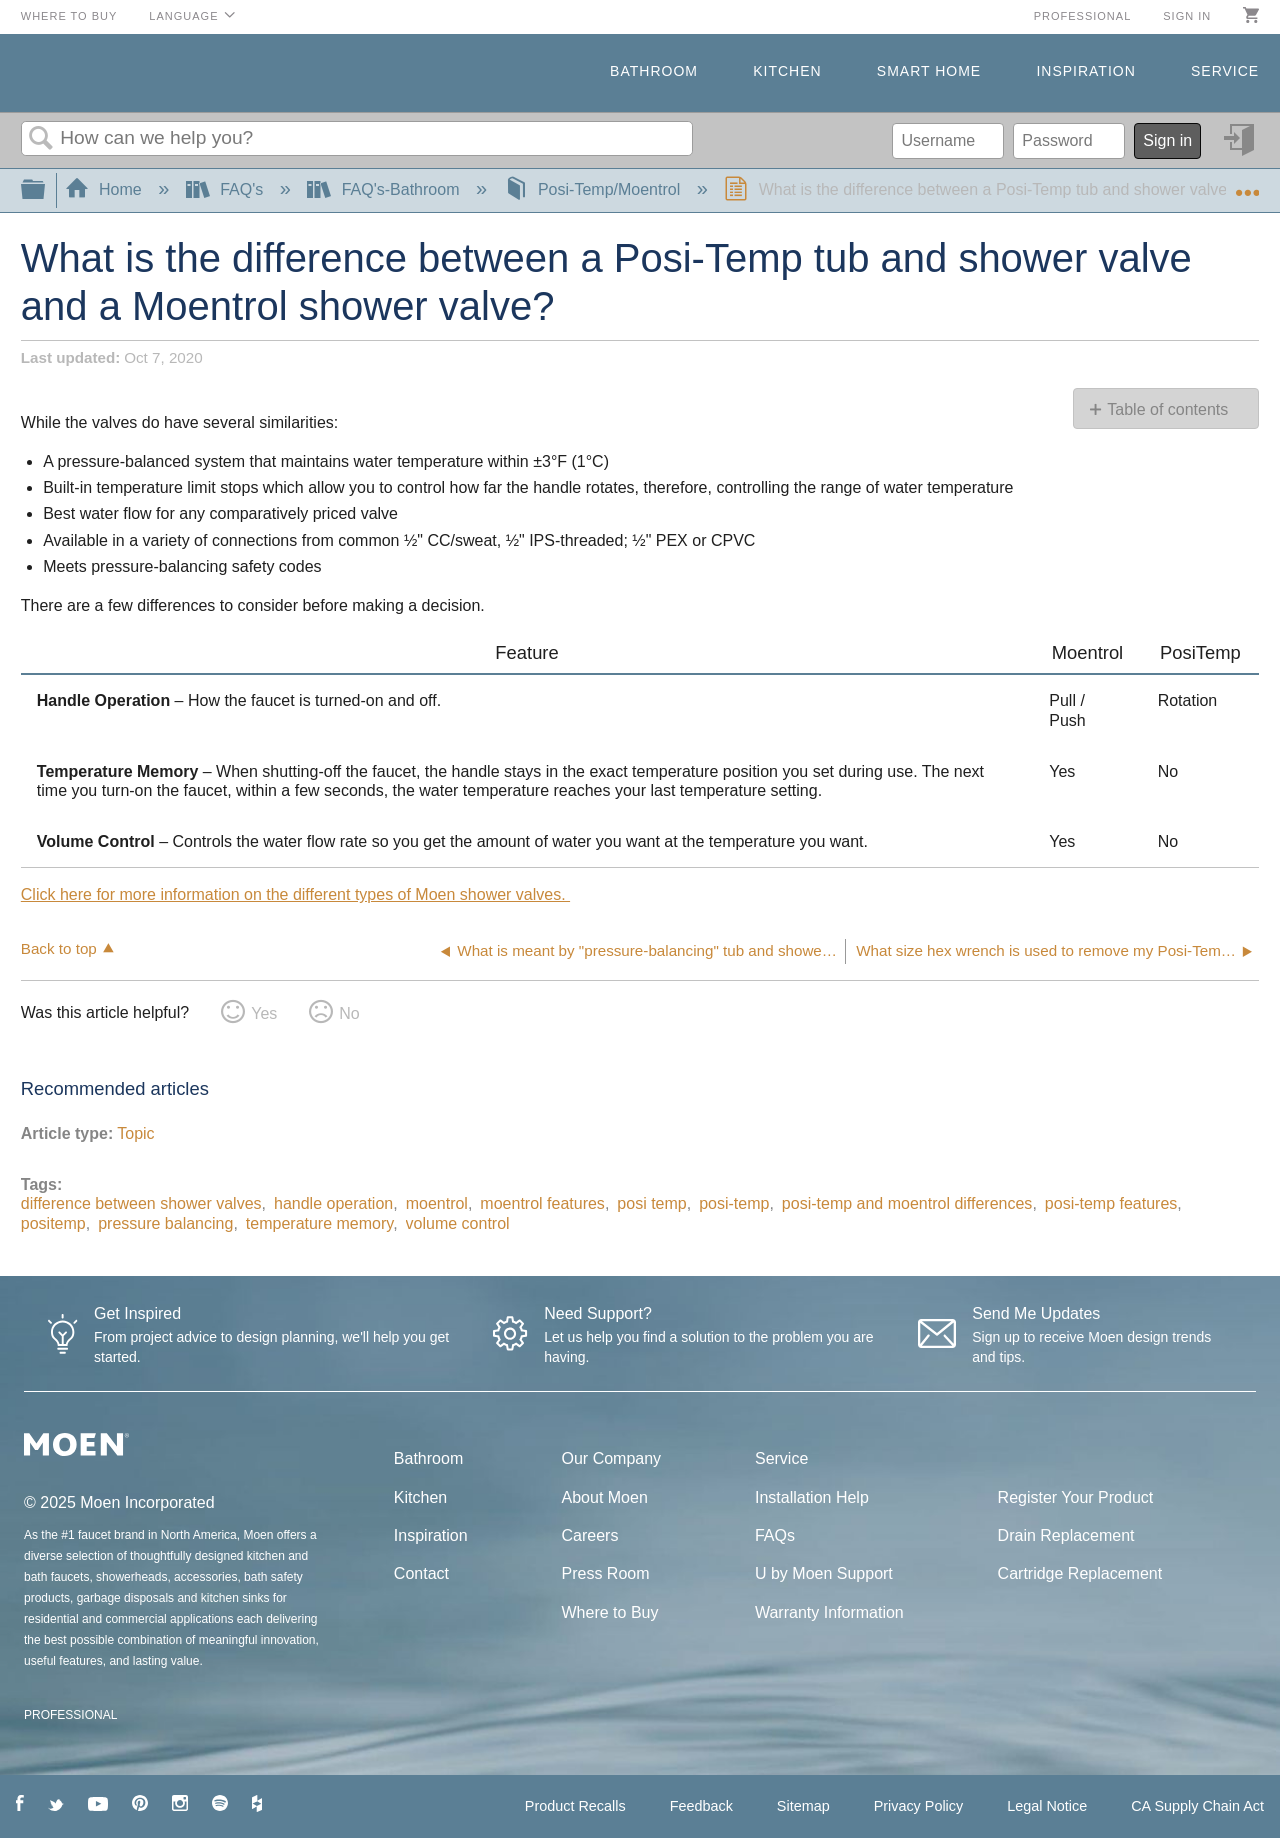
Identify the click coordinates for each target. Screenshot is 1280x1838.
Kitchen (787, 71)
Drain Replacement (1066, 1535)
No (349, 1013)
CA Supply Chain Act (1197, 1806)
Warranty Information (829, 1612)
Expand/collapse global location (1247, 184)
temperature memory (319, 1223)
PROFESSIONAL (70, 1715)
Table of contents (1167, 409)
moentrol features (542, 1203)
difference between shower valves (141, 1203)
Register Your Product (1076, 1497)
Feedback (701, 1806)
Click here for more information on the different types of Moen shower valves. (295, 894)
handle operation (333, 1203)
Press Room (606, 1573)
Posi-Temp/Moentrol (594, 189)
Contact (421, 1573)
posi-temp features (1111, 1203)
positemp (53, 1223)
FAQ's (227, 189)
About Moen (605, 1497)
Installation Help (812, 1497)
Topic (135, 1133)
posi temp (651, 1203)
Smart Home (929, 71)
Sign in (1187, 16)
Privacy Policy (919, 1806)
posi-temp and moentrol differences (907, 1203)
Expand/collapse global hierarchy (46, 190)
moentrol (437, 1203)
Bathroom (654, 71)
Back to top (59, 948)
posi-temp (734, 1203)
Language (183, 16)
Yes (264, 1013)
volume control (458, 1223)
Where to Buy (69, 16)
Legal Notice (1047, 1806)
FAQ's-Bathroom (385, 189)
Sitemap (803, 1806)
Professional (1083, 16)
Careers (590, 1535)
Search (41, 139)
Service (1225, 71)
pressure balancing (165, 1223)
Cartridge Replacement (1080, 1573)
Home (106, 189)
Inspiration (1085, 71)
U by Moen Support (824, 1573)
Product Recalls (575, 1806)
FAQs (775, 1535)
